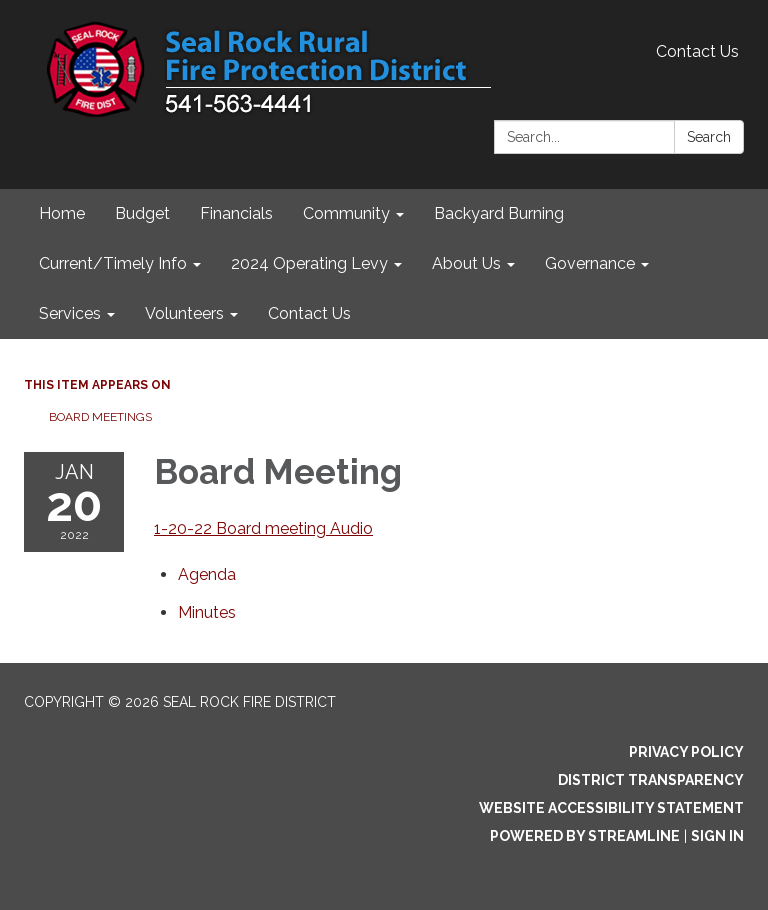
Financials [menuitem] (236, 213)
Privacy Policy (686, 752)
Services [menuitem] (70, 313)
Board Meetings (100, 417)
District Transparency (651, 780)
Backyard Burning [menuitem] (499, 213)
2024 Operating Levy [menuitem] (309, 263)
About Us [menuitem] (466, 263)
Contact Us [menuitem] (309, 313)
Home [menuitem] (62, 213)
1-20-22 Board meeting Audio (263, 528)
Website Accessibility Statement (611, 808)
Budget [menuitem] (142, 213)
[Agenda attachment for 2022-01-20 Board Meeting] (207, 574)
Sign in (717, 836)
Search (709, 137)
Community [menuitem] (346, 213)
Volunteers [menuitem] (184, 313)
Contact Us (697, 51)
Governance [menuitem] (590, 263)
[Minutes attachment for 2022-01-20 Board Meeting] (207, 612)
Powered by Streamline (585, 836)
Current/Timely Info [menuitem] (113, 263)
